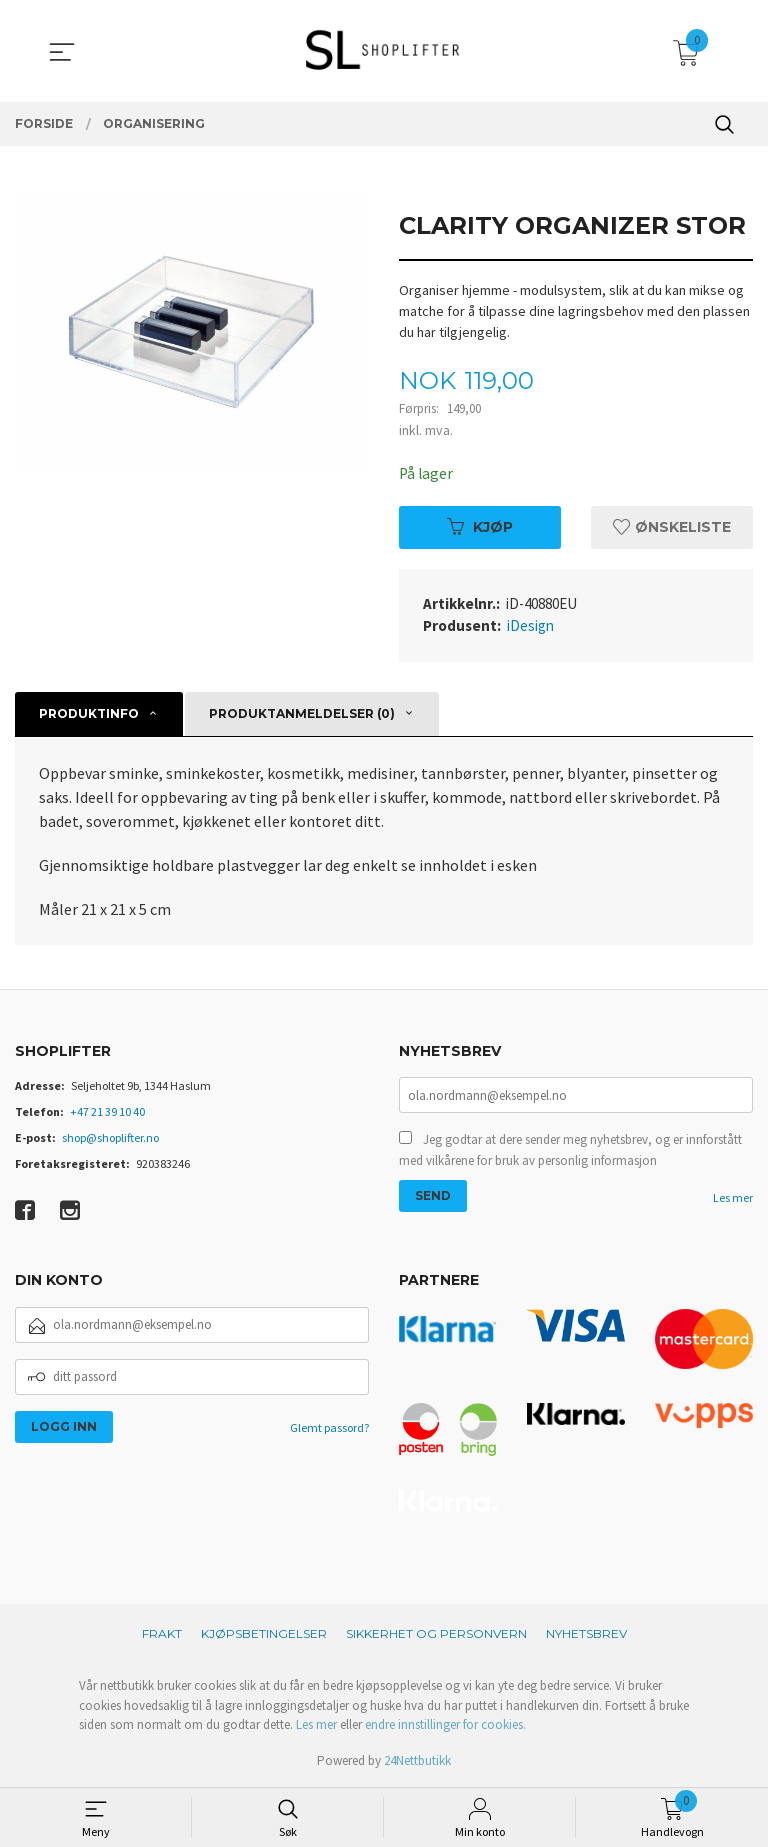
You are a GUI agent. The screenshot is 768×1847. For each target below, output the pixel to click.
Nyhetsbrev (586, 1634)
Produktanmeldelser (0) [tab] (302, 713)
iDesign (530, 626)
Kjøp (480, 527)
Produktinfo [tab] (89, 713)
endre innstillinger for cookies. (445, 1725)
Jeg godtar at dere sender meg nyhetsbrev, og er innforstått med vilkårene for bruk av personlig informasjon (570, 1152)
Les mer (733, 1200)
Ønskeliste (672, 527)
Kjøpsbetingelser (264, 1634)
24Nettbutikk (417, 1760)
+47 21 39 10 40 (107, 1112)
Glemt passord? (329, 1427)
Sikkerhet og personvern (436, 1634)
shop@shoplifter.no (110, 1138)
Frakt (162, 1634)
